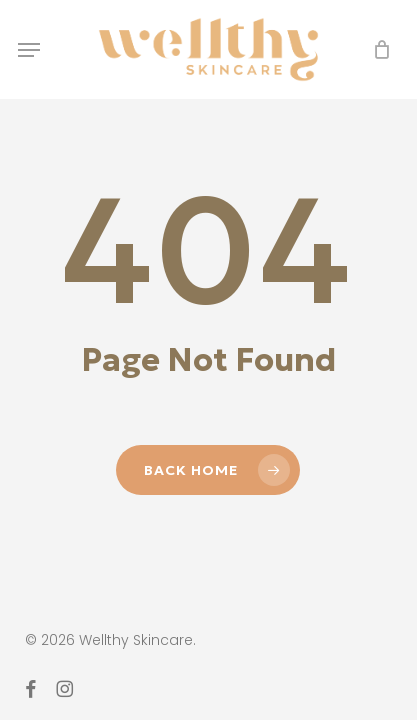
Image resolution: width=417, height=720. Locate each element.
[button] (29, 50)
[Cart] (376, 49)
